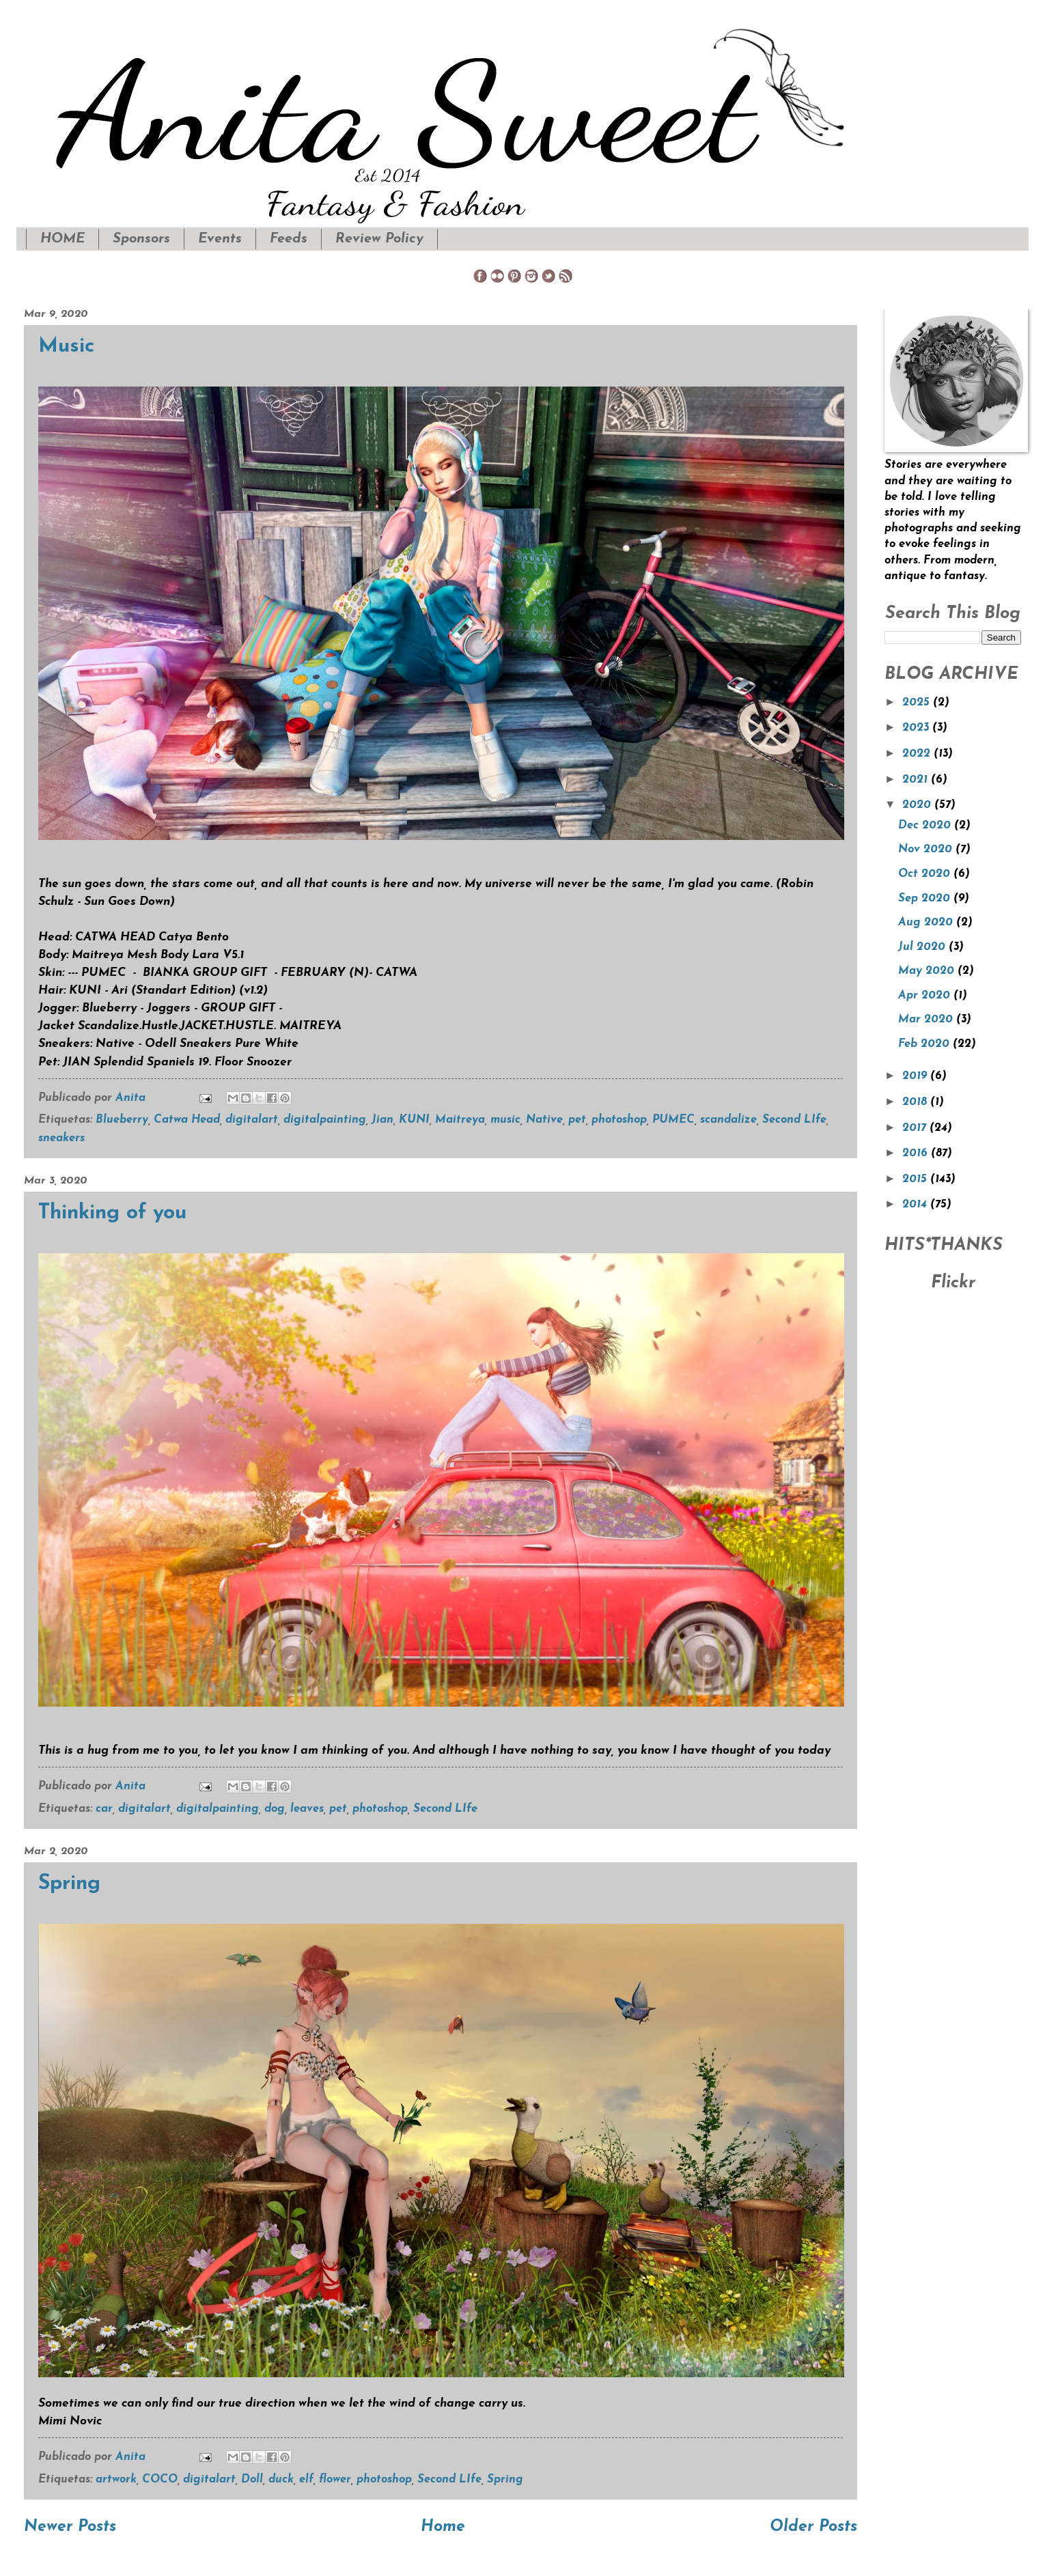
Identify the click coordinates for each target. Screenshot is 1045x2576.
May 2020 (928, 971)
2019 (916, 1076)
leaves (307, 1809)
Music (66, 346)
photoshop (619, 1120)
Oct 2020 (925, 874)
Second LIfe (794, 1120)
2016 (916, 1153)
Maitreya (460, 1120)
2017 (916, 1128)
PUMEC (673, 1120)
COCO (160, 2479)
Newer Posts (70, 2527)
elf (306, 2479)
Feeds (288, 239)
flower (335, 2479)
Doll (252, 2479)
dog (274, 1809)
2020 (918, 805)
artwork (116, 2479)
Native (544, 1120)
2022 (918, 753)
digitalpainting (324, 1120)
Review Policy (379, 239)
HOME (62, 239)
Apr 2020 (925, 995)
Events (220, 239)
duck (281, 2479)
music (505, 1120)
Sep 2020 (925, 898)
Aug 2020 (927, 922)
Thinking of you (112, 1213)
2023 (917, 728)
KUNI (414, 1120)
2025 (917, 702)
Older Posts (813, 2527)
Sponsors (141, 239)
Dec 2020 (926, 825)
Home (443, 2527)
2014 (916, 1204)
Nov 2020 (927, 849)
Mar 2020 (927, 1019)
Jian (382, 1120)
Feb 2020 (925, 1044)
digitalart (251, 1120)
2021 (916, 779)
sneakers (61, 1138)
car (104, 1809)
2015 (916, 1179)
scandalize (728, 1120)
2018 (916, 1102)
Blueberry (122, 1120)
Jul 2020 (923, 947)
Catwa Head (187, 1120)
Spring (69, 1883)
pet (577, 1120)
